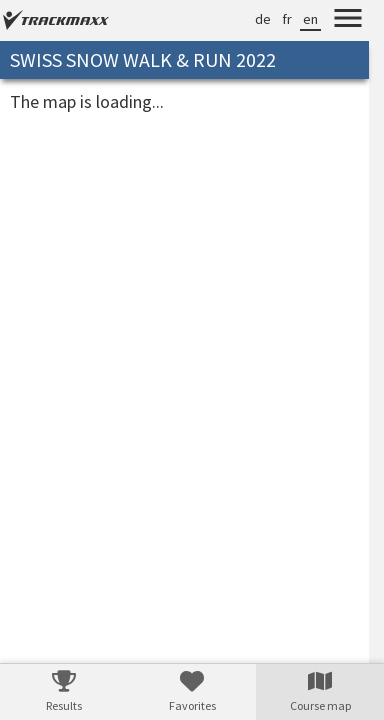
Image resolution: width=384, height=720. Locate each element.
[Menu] (348, 21)
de (263, 19)
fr (287, 19)
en (310, 19)
